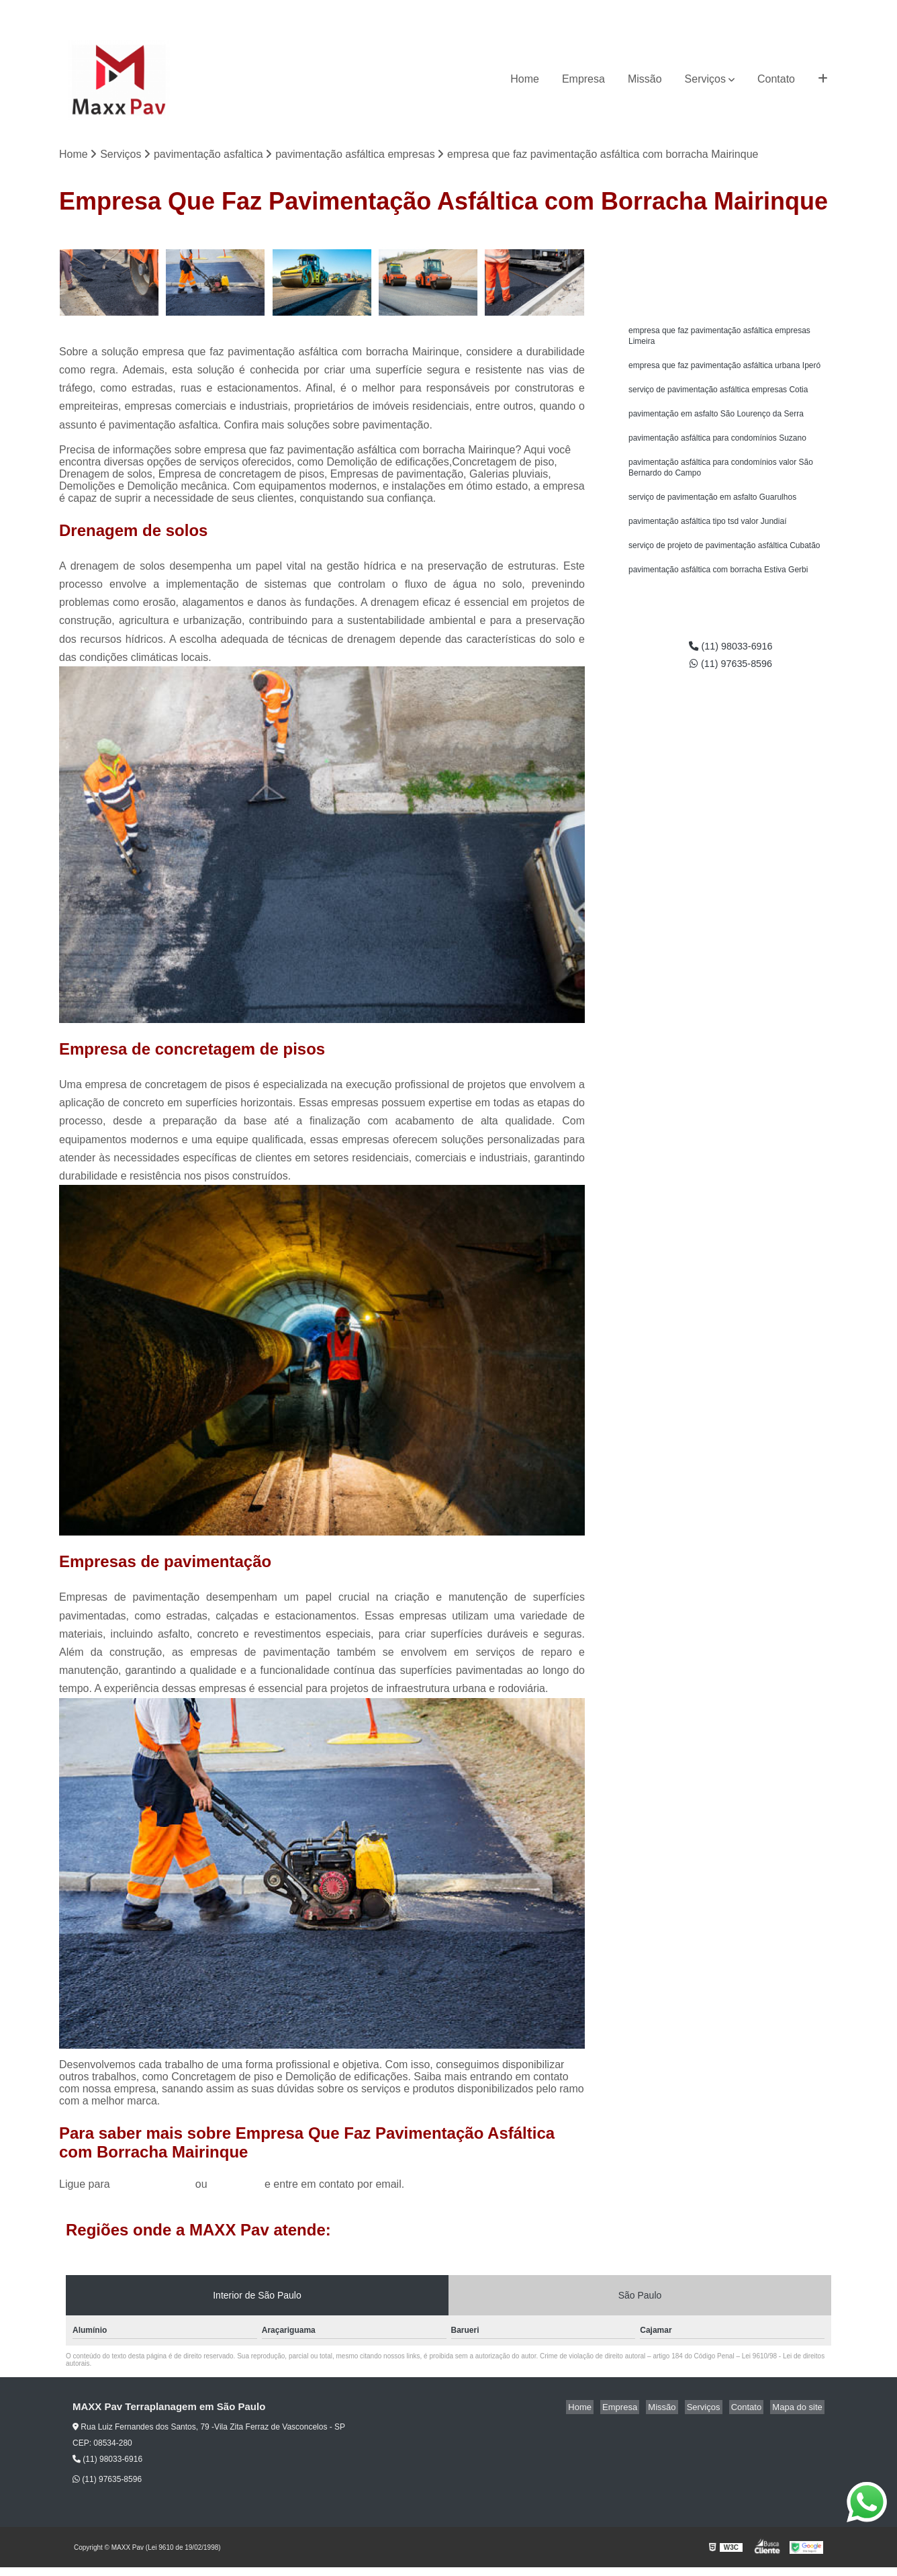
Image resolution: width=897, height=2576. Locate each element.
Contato (776, 79)
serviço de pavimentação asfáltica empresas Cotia (718, 395)
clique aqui (236, 2185)
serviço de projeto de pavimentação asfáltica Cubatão (724, 561)
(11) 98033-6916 (719, 10)
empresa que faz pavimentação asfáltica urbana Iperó (724, 370)
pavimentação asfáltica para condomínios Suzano (717, 446)
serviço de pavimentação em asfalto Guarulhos (712, 510)
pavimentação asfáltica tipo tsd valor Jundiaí (707, 535)
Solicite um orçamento (730, 245)
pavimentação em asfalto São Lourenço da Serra (716, 421)
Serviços (705, 79)
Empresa (583, 79)
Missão (645, 79)
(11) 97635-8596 (800, 10)
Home (524, 79)
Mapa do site (799, 2408)
